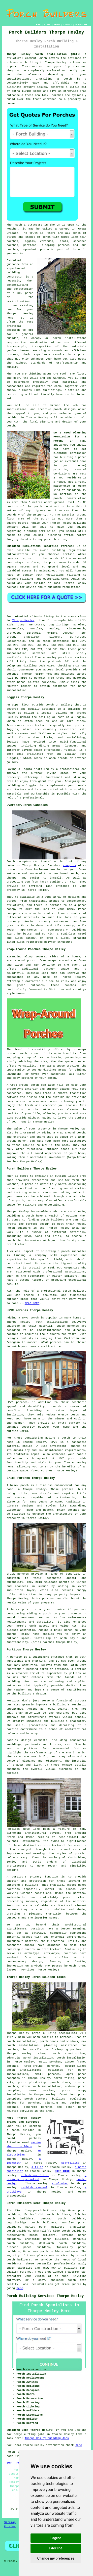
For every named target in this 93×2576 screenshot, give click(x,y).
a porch (80, 354)
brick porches (43, 1598)
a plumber (60, 2183)
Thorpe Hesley (23, 620)
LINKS (47, 24)
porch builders (52, 1219)
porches (73, 66)
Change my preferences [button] (55, 2558)
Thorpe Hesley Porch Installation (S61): (44, 54)
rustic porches (49, 2061)
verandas (46, 241)
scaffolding (70, 2162)
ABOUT (57, 24)
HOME (38, 24)
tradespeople (16, 2195)
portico (12, 1773)
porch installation (71, 2057)
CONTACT (67, 24)
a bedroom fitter (35, 2175)
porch (11, 425)
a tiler (37, 2167)
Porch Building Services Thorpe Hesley (45, 2296)
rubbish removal (34, 2187)
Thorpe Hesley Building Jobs (47, 2438)
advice (31, 587)
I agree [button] (55, 2538)
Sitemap (10, 2522)
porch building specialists (54, 2033)
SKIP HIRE (62, 2171)
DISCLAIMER (81, 24)
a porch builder (20, 2130)
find (18, 2210)
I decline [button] (55, 2548)
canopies (69, 865)
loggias (12, 741)
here (19, 2288)
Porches (10, 2526)
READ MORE (32, 1303)
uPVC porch (30, 1317)
